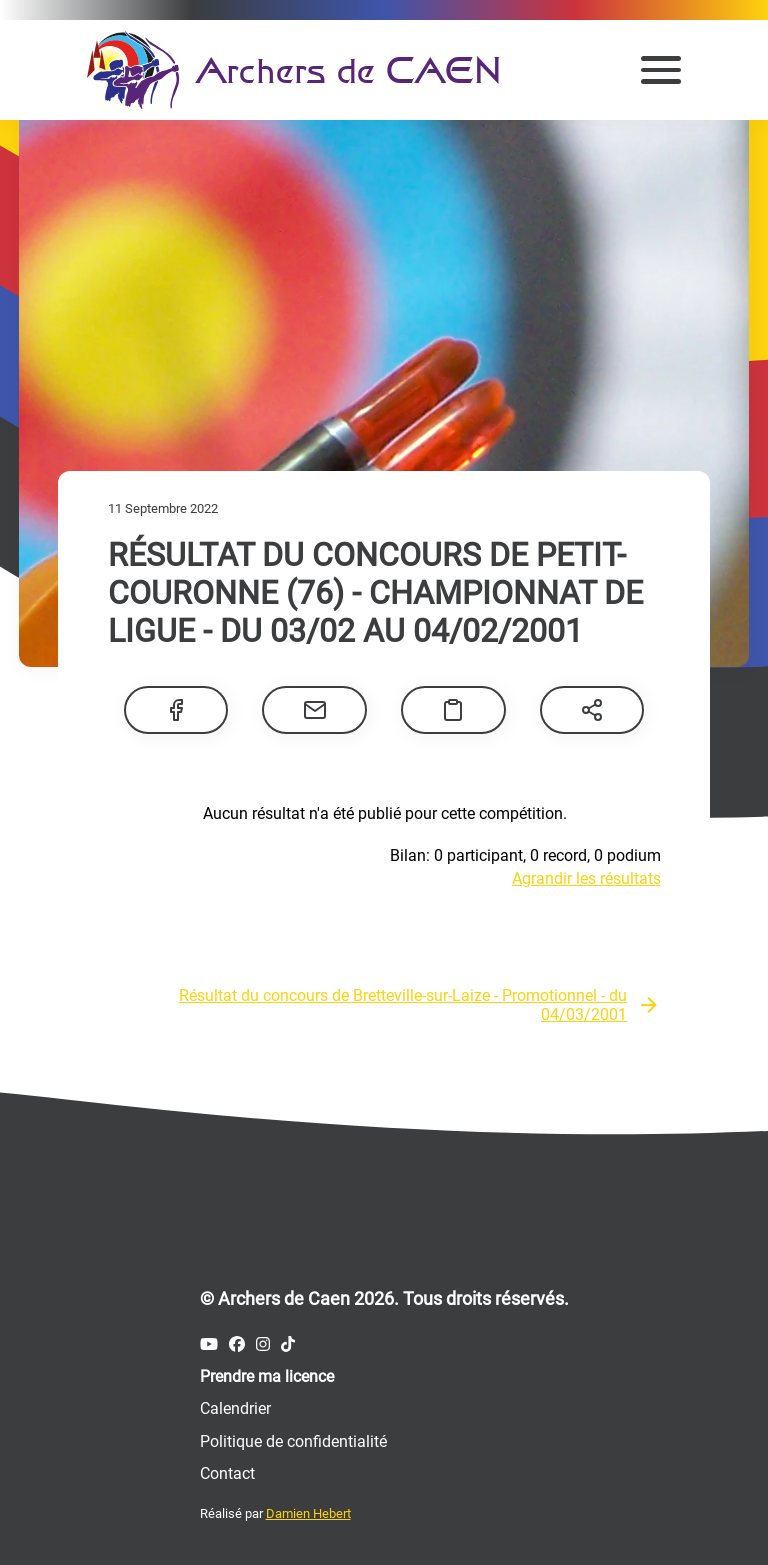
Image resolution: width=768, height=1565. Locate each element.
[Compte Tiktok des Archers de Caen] (288, 1344)
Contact (227, 1473)
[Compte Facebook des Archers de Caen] (237, 1344)
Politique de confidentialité (293, 1441)
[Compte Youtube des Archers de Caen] (209, 1344)
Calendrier (235, 1408)
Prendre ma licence (267, 1376)
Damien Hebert (308, 1513)
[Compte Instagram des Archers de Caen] (263, 1344)
